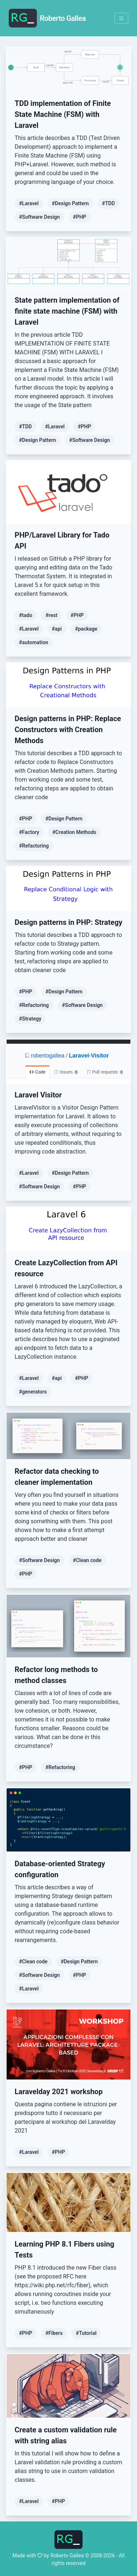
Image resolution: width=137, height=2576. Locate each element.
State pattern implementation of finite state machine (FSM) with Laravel (67, 311)
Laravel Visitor (38, 1094)
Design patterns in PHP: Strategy (68, 922)
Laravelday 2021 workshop (59, 2091)
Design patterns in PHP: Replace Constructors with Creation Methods (68, 729)
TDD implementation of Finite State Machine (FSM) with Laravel (63, 114)
